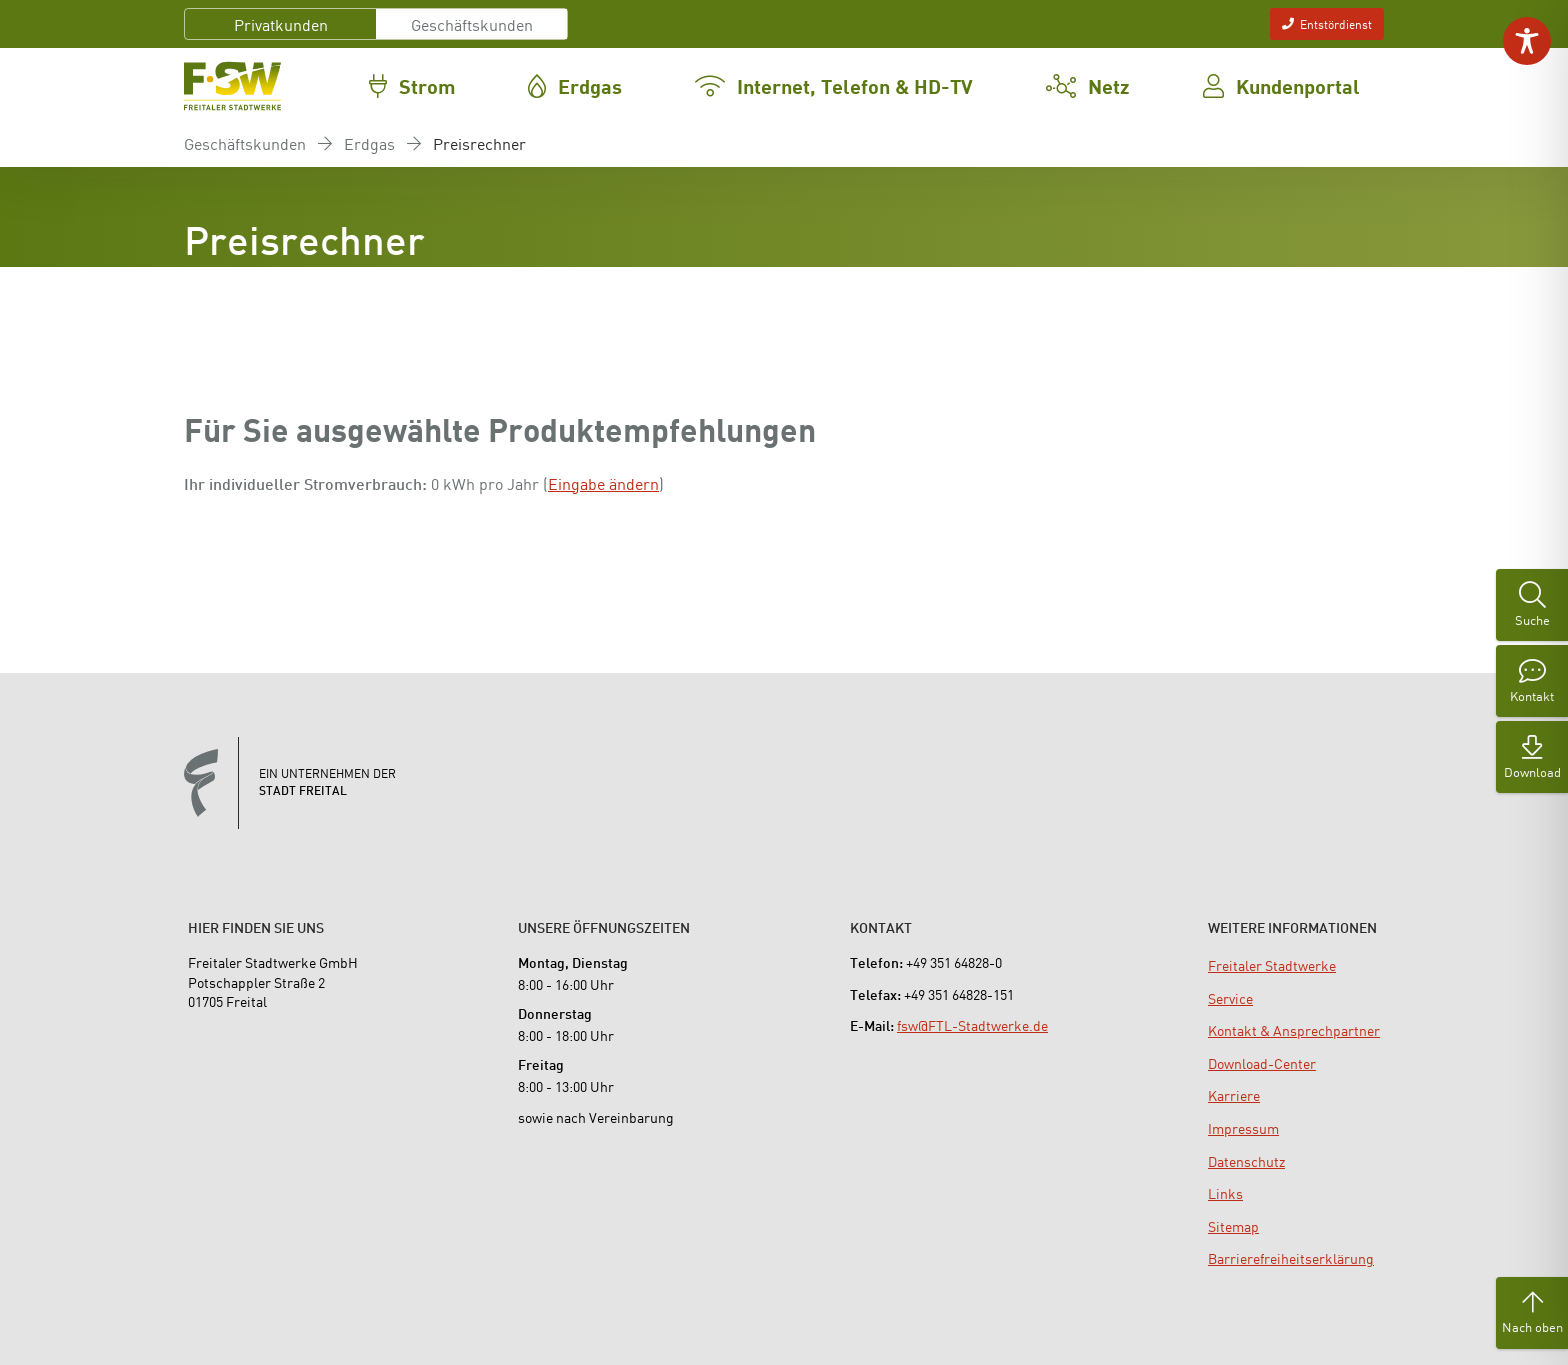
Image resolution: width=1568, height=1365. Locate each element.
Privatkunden (281, 24)
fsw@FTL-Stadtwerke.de (972, 1025)
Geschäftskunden (472, 24)
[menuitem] (1272, 965)
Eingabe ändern (603, 483)
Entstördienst (1327, 23)
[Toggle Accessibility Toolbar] (1527, 41)
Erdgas (369, 143)
